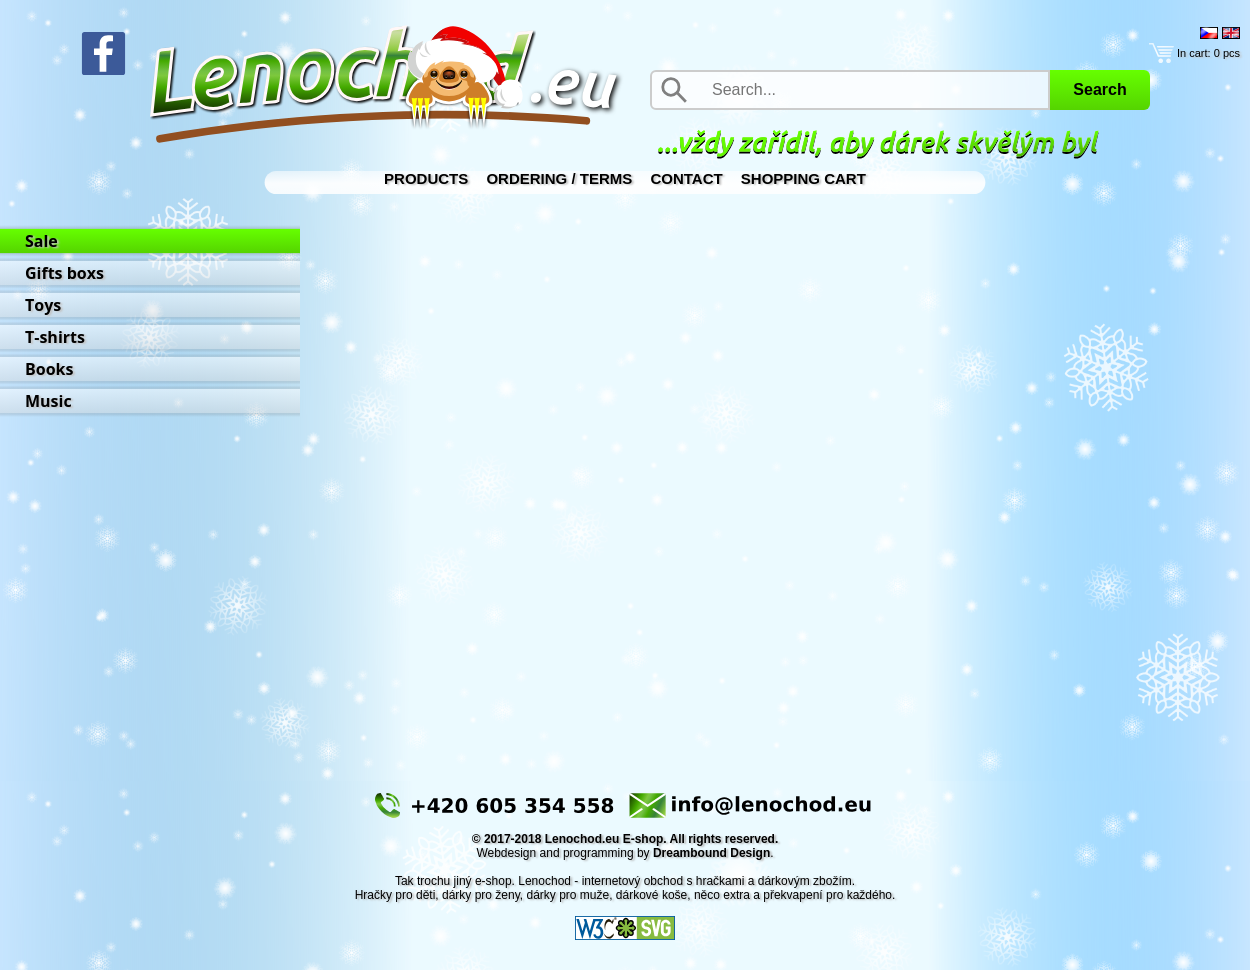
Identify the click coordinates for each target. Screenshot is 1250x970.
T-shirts (55, 337)
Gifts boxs (64, 273)
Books (49, 369)
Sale (41, 241)
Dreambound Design (711, 853)
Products (426, 178)
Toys (43, 305)
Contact (686, 178)
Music (48, 401)
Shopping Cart (803, 178)
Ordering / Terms (559, 178)
